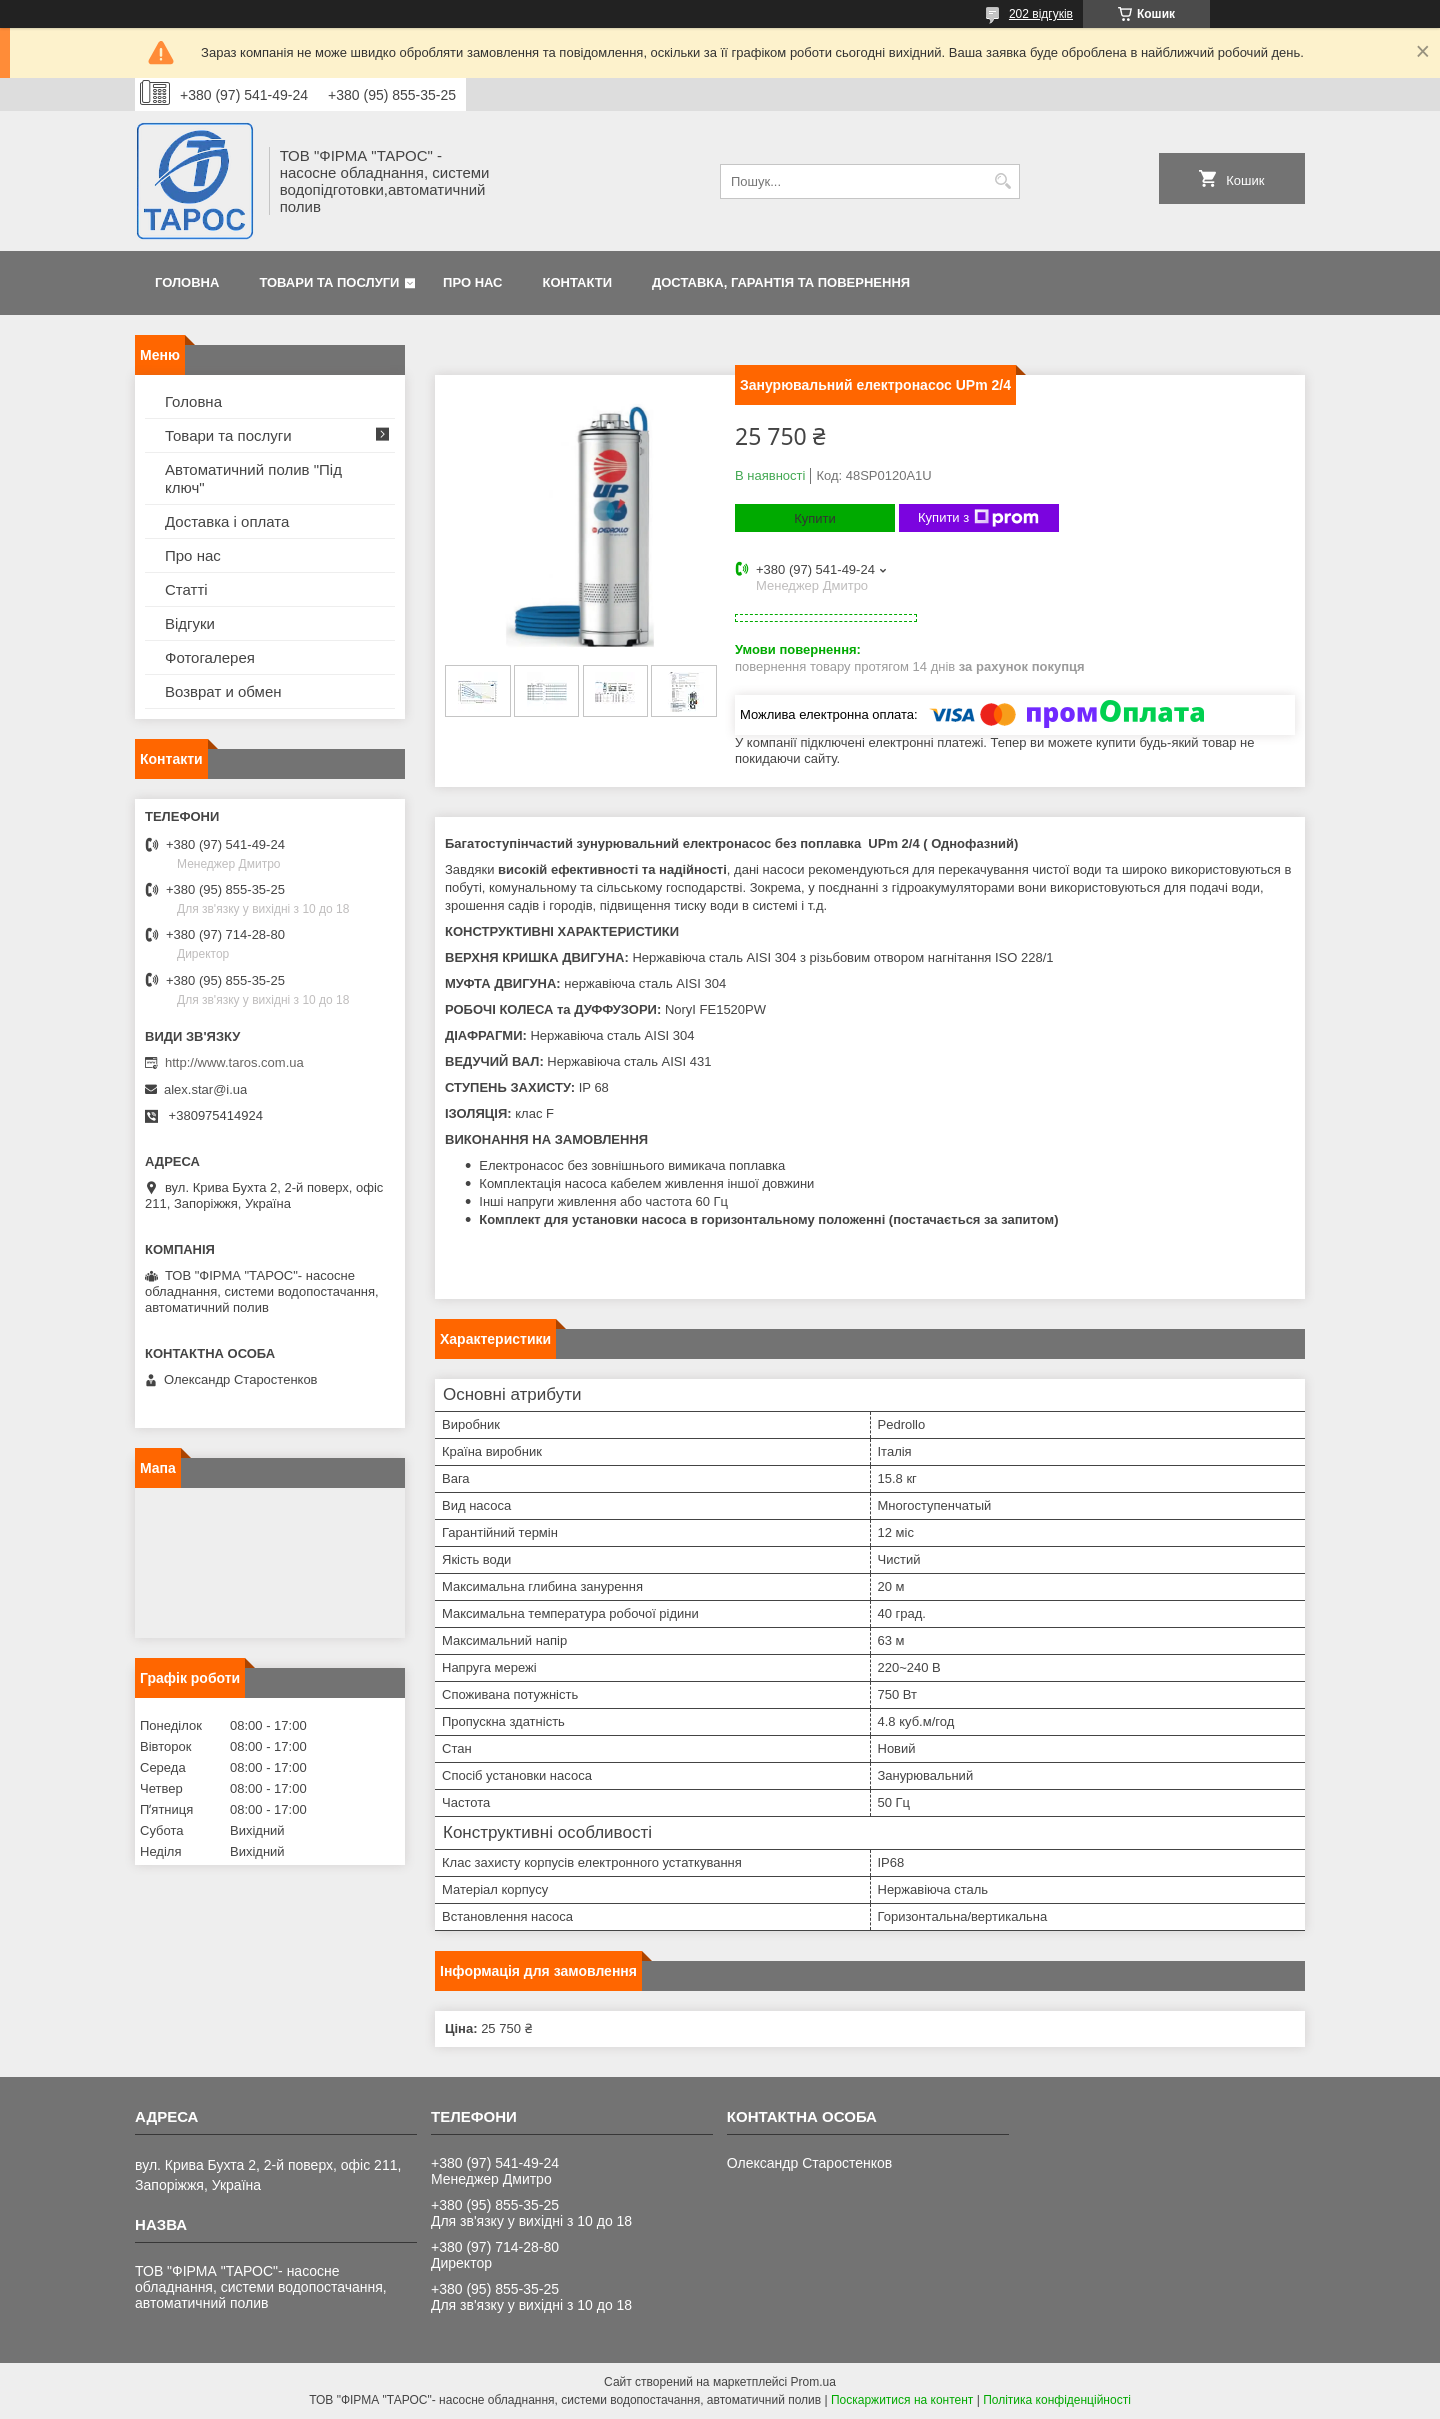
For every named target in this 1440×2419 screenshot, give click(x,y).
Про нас (472, 282)
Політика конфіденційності (1057, 2400)
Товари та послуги (329, 282)
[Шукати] (1002, 181)
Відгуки (190, 623)
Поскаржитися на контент (902, 2400)
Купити (815, 518)
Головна (187, 282)
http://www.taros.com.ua (234, 1062)
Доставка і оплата (227, 521)
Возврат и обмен (223, 691)
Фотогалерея (210, 657)
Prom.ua (813, 2382)
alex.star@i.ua (205, 1089)
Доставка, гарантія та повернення (781, 282)
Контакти (578, 282)
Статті (186, 589)
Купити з (978, 518)
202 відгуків (1041, 14)
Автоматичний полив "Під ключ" (253, 478)
